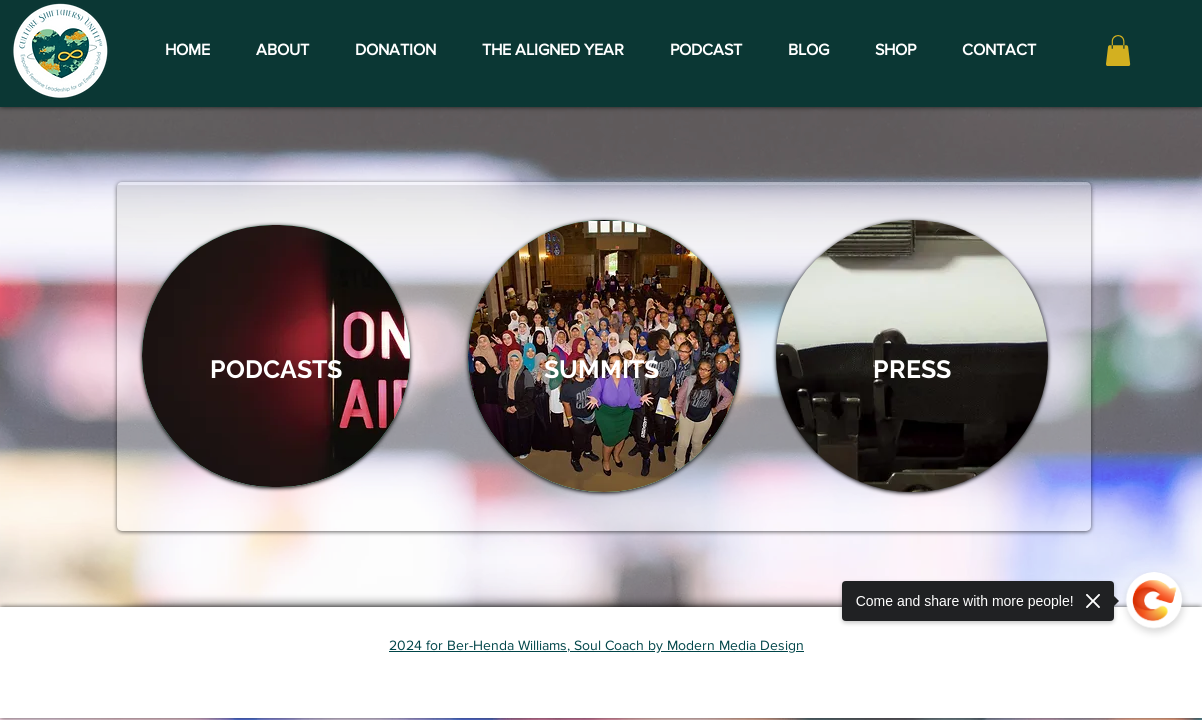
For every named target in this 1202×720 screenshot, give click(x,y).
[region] (276, 356)
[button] (1118, 50)
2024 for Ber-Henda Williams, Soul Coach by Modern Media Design (596, 645)
